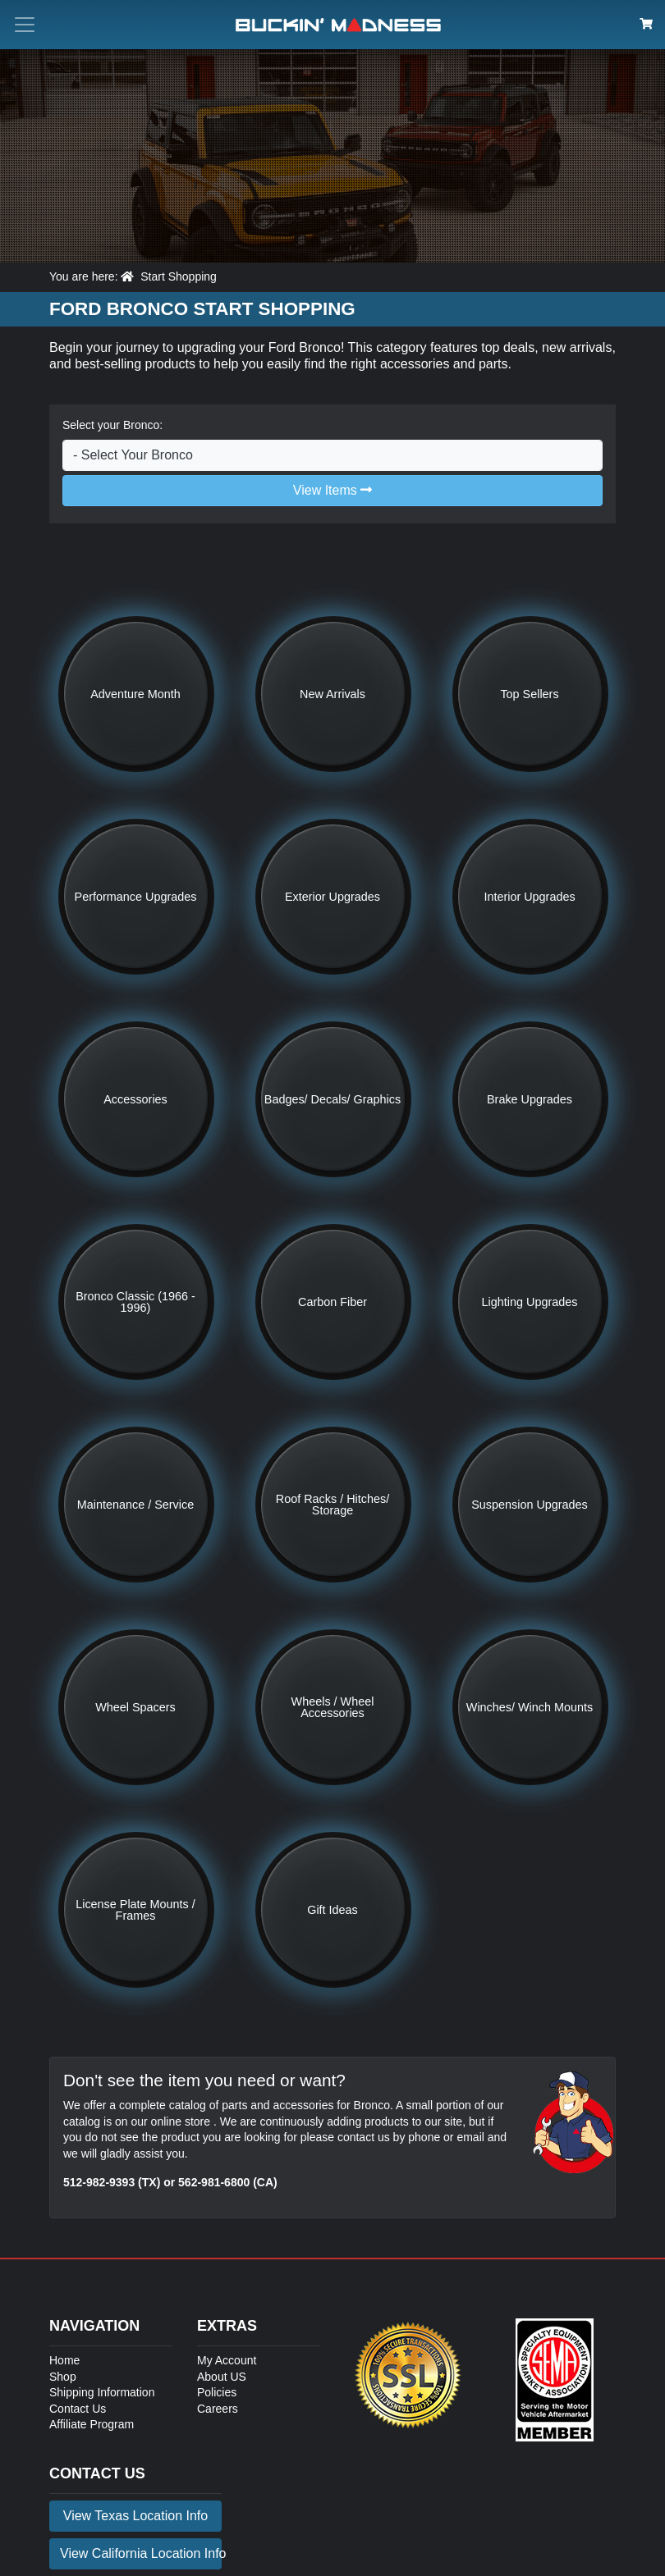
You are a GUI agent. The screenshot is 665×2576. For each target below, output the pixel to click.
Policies (216, 2392)
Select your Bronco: (112, 425)
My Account (226, 2360)
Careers (217, 2408)
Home (64, 2360)
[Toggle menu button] (24, 24)
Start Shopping (178, 276)
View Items (332, 490)
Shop (62, 2376)
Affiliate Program (91, 2424)
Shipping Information (101, 2392)
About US (221, 2376)
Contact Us (77, 2408)
